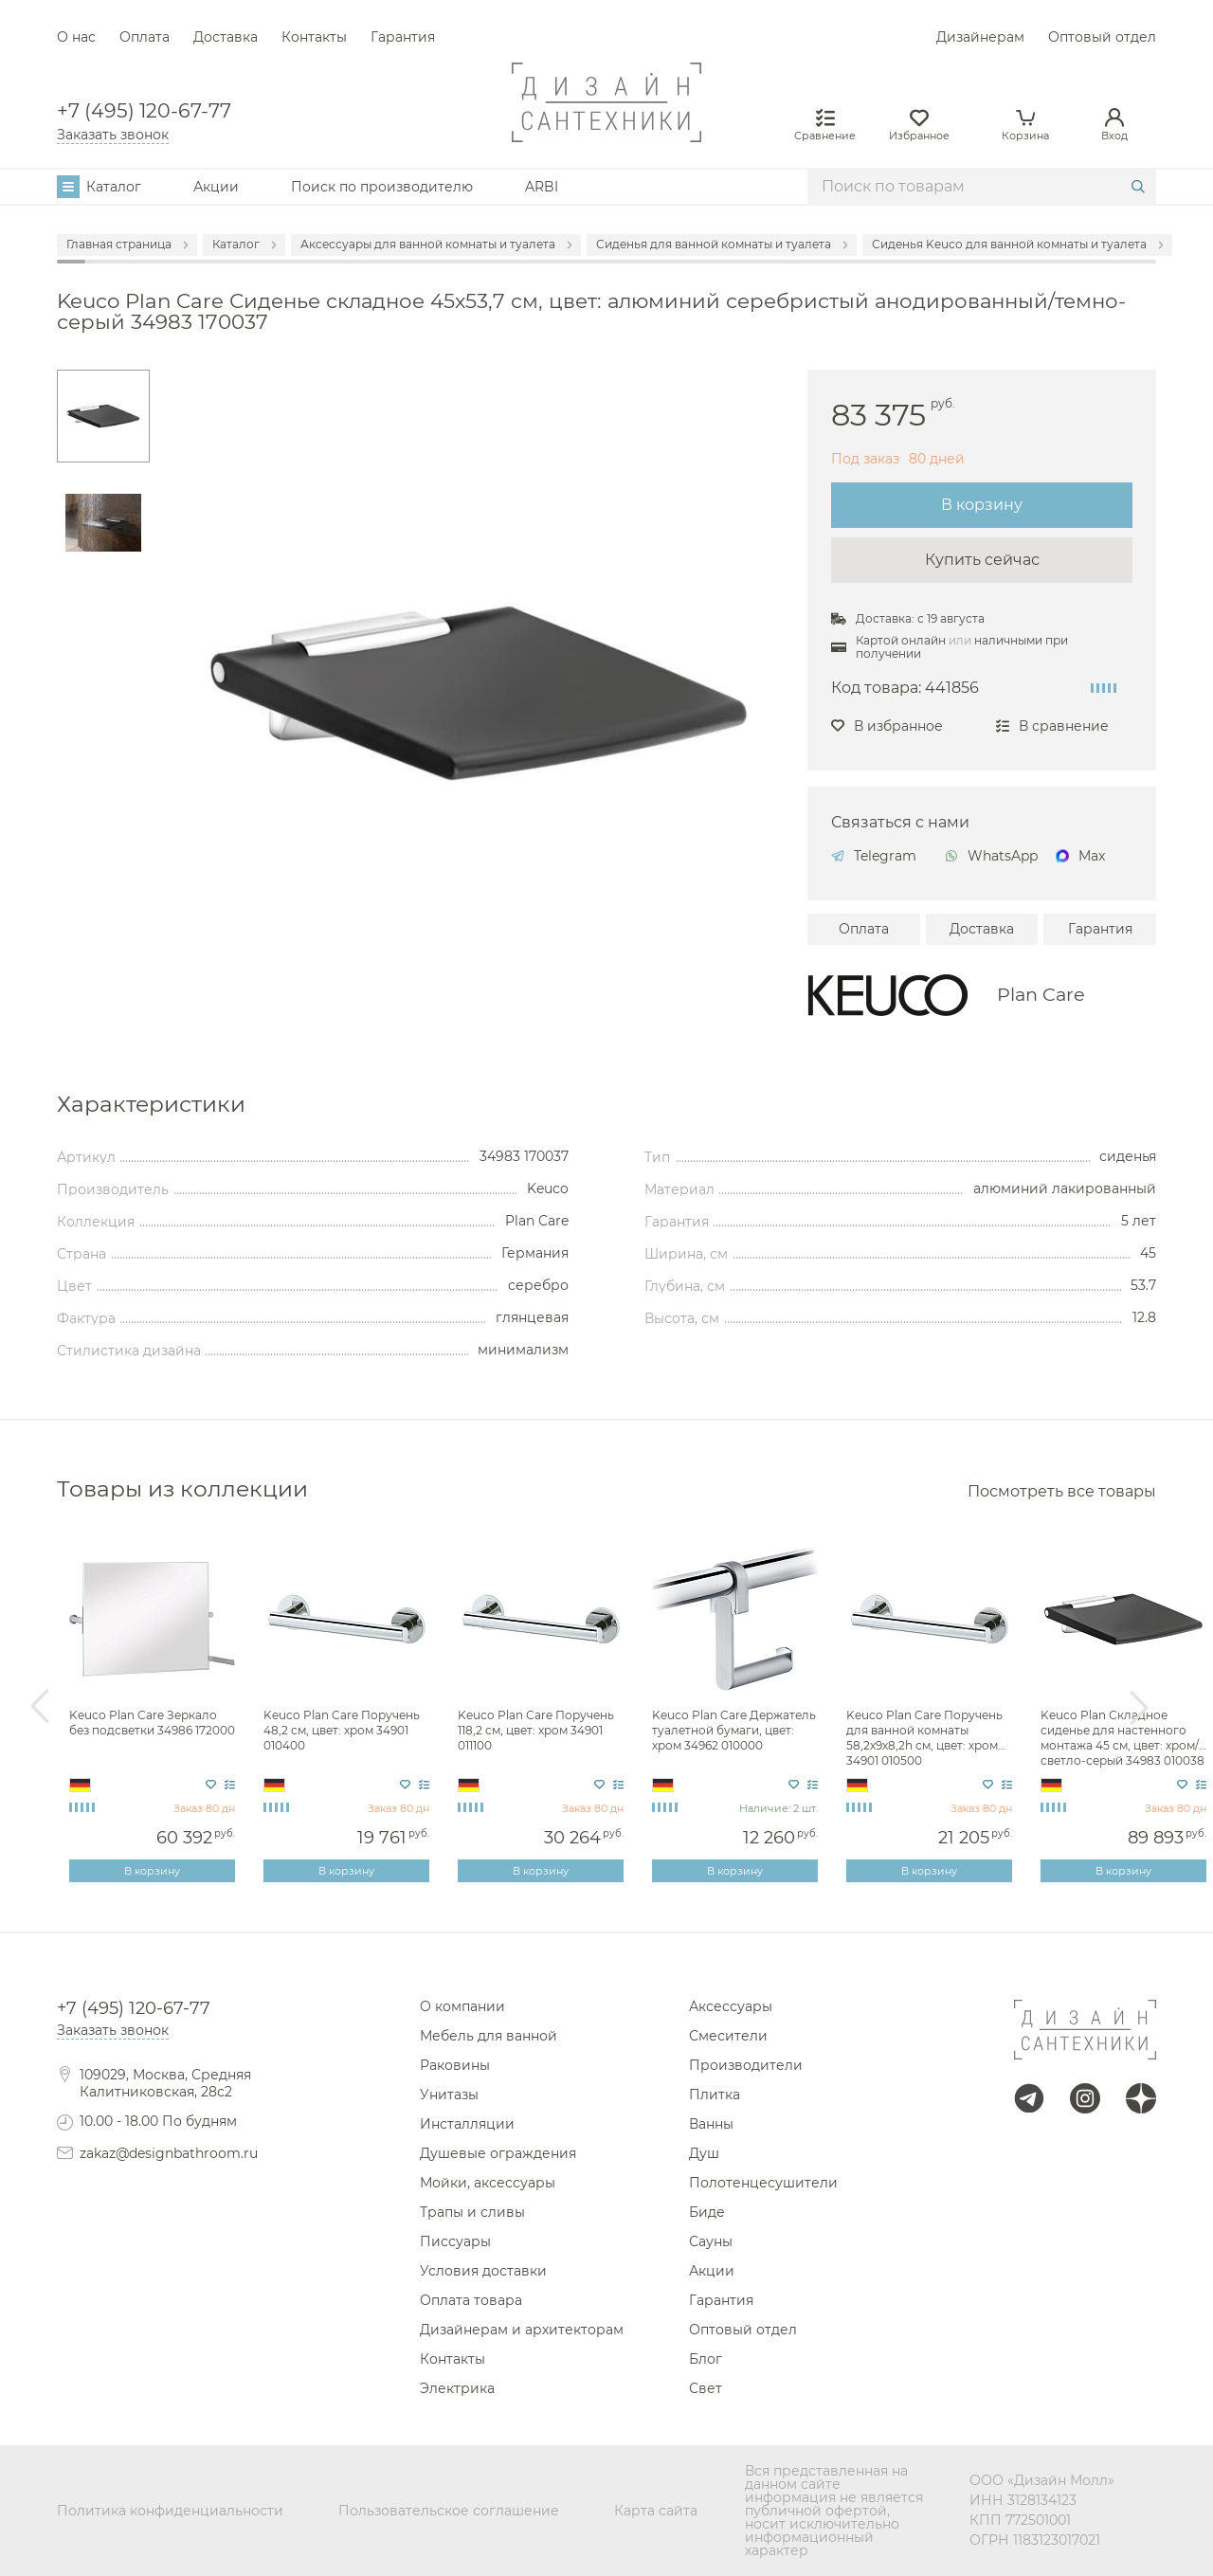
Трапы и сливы (472, 2212)
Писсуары (455, 2241)
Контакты (314, 36)
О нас (76, 36)
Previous (40, 1707)
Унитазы (449, 2094)
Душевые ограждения (498, 2153)
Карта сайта (655, 2510)
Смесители (728, 2035)
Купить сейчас (982, 560)
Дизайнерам (980, 36)
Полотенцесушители (763, 2182)
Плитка (714, 2094)
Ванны (711, 2123)
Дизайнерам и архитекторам (522, 2329)
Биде (707, 2212)
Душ (704, 2153)
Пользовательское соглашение (448, 2510)
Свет (705, 2388)
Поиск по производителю (382, 186)
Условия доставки (483, 2270)
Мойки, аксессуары (487, 2182)
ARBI (541, 186)
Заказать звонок (113, 134)
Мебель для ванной (488, 2035)
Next (1139, 1707)
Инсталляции (467, 2123)
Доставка (225, 36)
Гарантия (403, 36)
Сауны (711, 2241)
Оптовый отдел (1102, 36)
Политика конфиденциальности (170, 2510)
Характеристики (151, 1104)
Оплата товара (471, 2300)
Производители (746, 2065)
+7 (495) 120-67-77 (144, 111)
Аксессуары (730, 2006)
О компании (462, 2006)
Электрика (457, 2388)
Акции (216, 186)
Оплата (144, 36)
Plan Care (1041, 995)
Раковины (455, 2065)
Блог (705, 2358)
